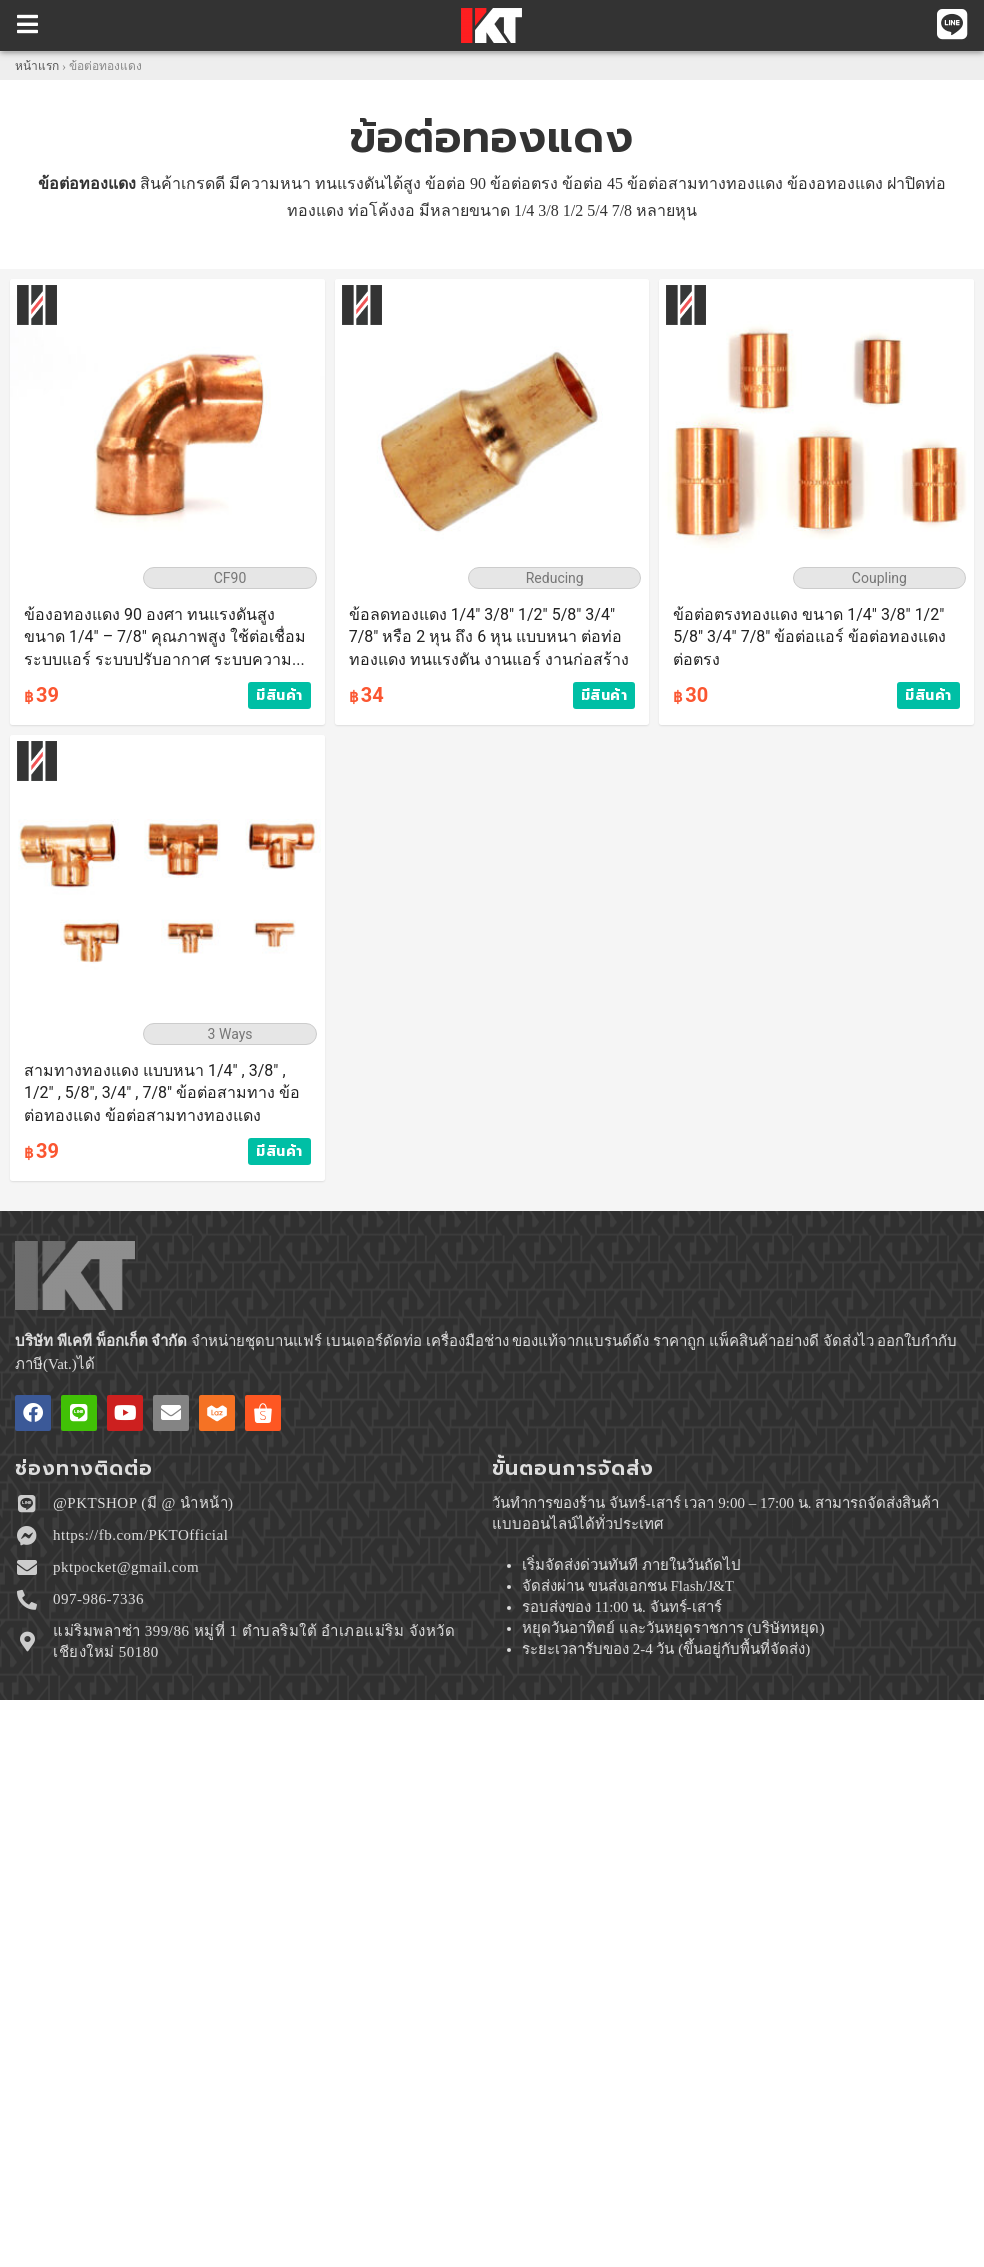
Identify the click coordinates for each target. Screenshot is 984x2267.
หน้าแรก (37, 66)
